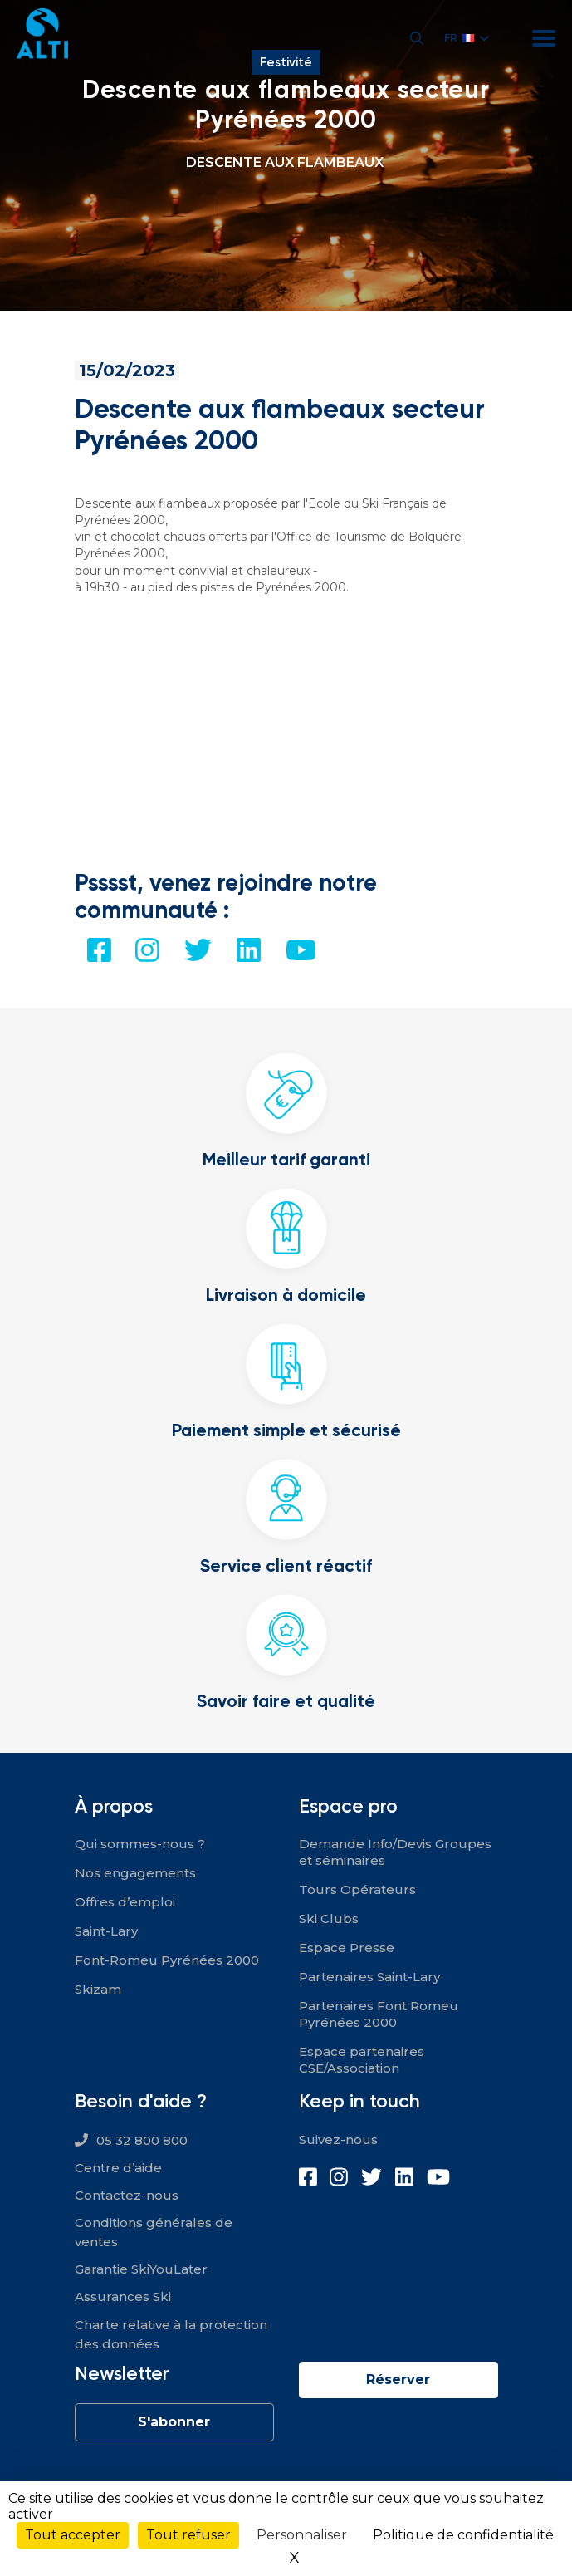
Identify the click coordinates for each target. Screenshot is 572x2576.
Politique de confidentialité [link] (463, 2535)
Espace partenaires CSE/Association (361, 2060)
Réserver (398, 2379)
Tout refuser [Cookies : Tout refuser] (188, 2535)
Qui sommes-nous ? (140, 1844)
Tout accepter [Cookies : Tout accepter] (72, 2535)
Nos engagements (135, 1873)
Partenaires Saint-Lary (369, 1977)
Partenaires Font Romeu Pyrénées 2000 (378, 2014)
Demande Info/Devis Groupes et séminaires (395, 1852)
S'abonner (174, 2422)
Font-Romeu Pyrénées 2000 (167, 1960)
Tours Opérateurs (357, 1889)
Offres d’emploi (125, 1902)
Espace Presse (346, 1947)
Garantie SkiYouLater (141, 2269)
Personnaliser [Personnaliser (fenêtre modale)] (302, 2535)
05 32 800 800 (142, 2140)
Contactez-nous (126, 2195)
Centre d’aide (118, 2168)
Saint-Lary (106, 1931)
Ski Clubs (329, 1918)
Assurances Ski (123, 2296)
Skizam (98, 1989)
